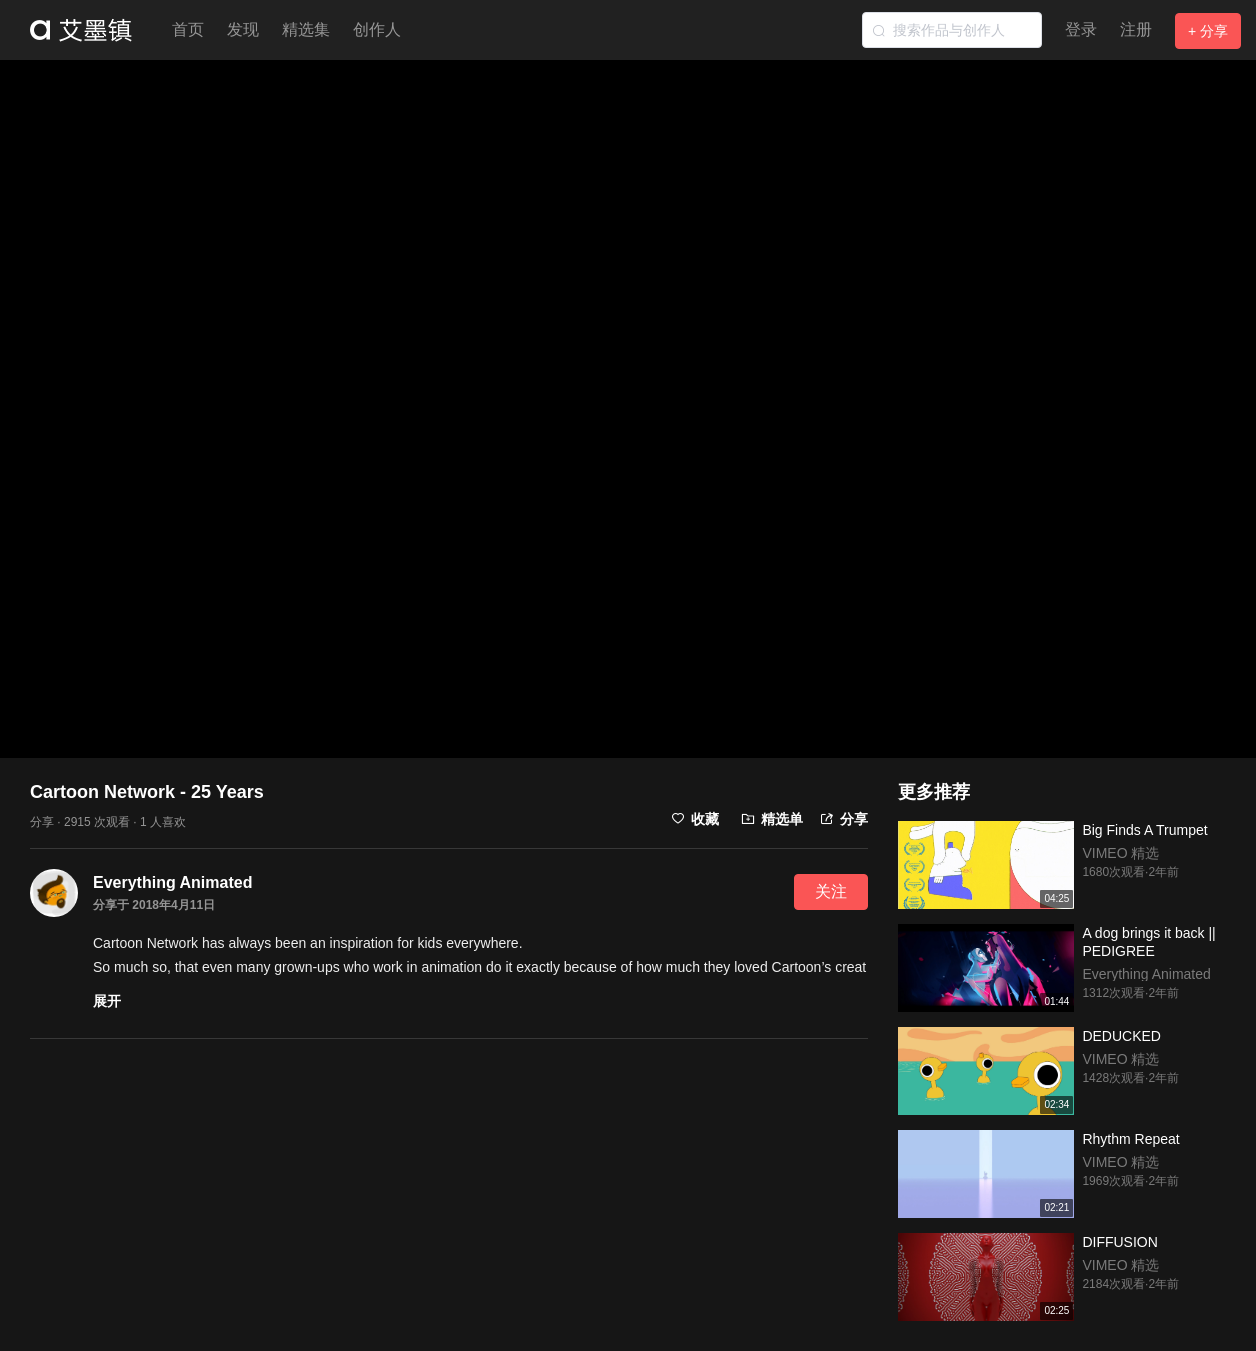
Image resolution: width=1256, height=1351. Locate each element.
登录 (1081, 29)
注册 (1136, 29)
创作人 (377, 29)
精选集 (306, 29)
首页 (188, 29)
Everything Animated (172, 882)
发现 (243, 29)
